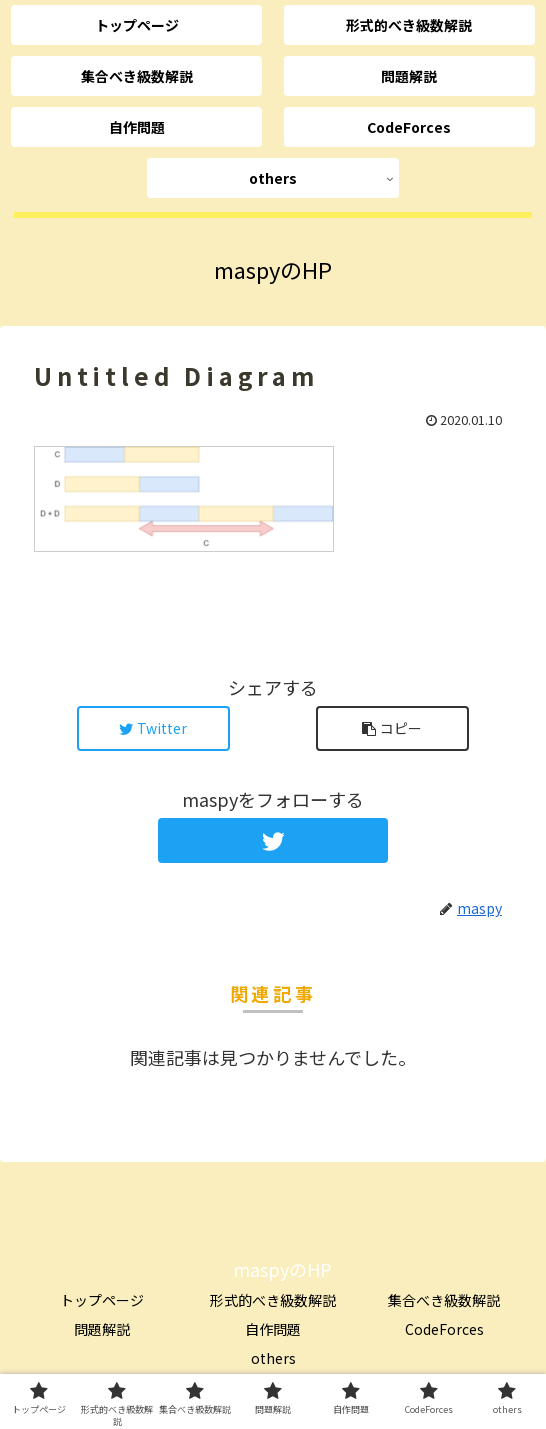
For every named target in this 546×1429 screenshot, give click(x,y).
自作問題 (273, 1329)
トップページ (102, 1300)
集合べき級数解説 (444, 1300)
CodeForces (444, 1329)
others (273, 1358)
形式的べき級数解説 (273, 1300)
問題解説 (102, 1329)
